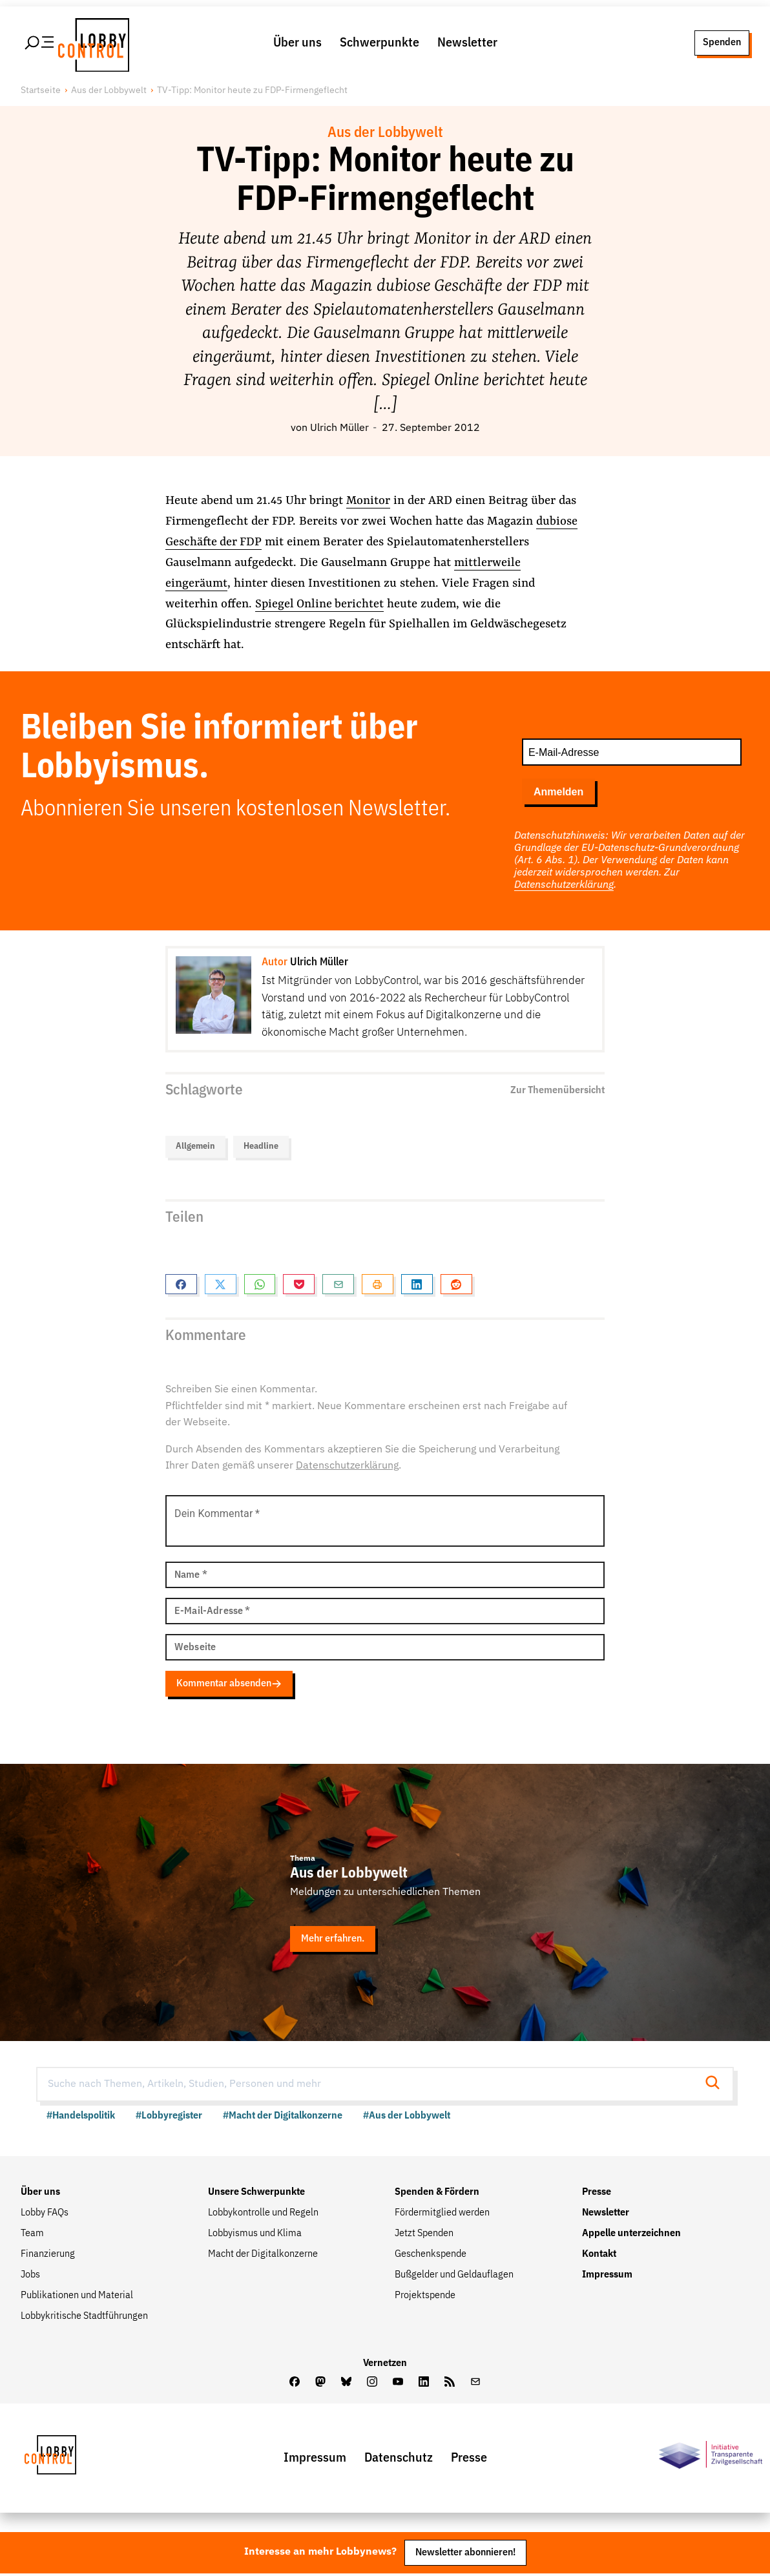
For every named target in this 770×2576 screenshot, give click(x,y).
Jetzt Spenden (424, 2235)
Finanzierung (48, 2256)
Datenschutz (398, 2460)
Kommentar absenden (233, 1685)
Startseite (41, 93)
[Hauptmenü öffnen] (40, 44)
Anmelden (558, 794)
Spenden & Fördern (437, 2194)
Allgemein (195, 1150)
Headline (261, 1150)
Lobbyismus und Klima (255, 2235)
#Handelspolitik (81, 2118)
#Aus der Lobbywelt (406, 2118)
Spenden (722, 44)
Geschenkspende (430, 2256)
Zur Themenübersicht (557, 1093)
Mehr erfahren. (335, 1940)
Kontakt (599, 2256)
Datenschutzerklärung (564, 887)
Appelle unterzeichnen (631, 2235)
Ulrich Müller (339, 431)
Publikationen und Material (77, 2297)
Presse (596, 2194)
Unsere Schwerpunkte (256, 2194)
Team (32, 2235)
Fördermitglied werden (442, 2215)
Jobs (30, 2277)
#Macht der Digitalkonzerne (282, 2118)
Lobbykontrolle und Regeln (263, 2215)
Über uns (297, 44)
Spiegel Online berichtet (320, 607)
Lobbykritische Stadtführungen (84, 2318)
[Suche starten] (716, 2086)
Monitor (368, 504)
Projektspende (425, 2297)
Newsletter (467, 44)
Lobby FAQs (44, 2215)
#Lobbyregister (169, 2118)
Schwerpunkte (379, 44)
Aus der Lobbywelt (109, 93)
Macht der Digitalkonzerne (263, 2256)
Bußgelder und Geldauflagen (454, 2277)
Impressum (607, 2277)
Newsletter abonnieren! (465, 2554)
